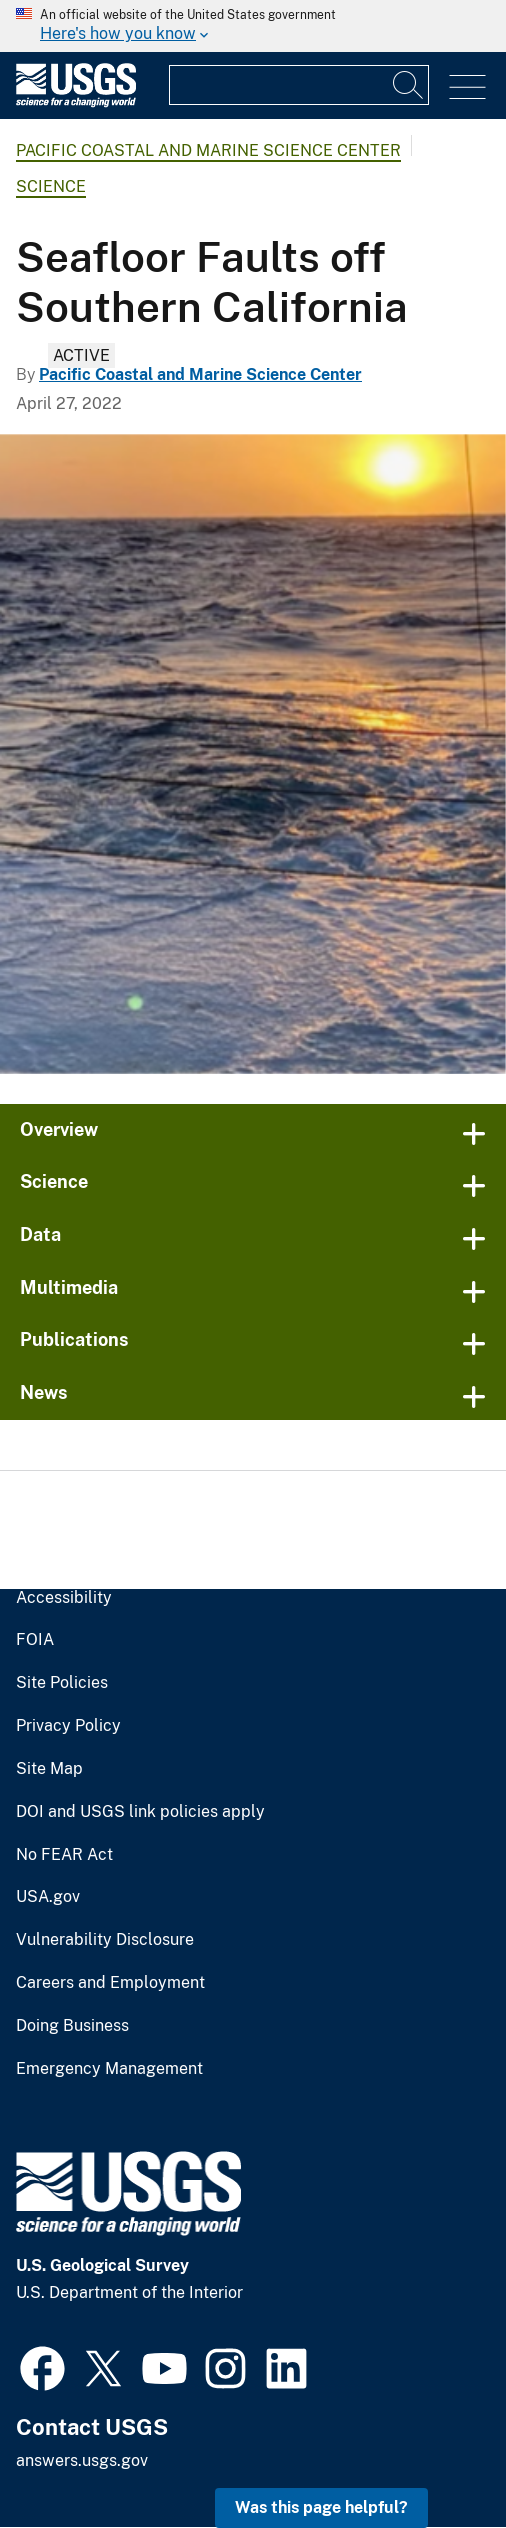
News (44, 1392)
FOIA (35, 1640)
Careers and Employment (110, 1983)
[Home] (76, 102)
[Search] (409, 85)
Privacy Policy (68, 1726)
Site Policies (62, 1683)
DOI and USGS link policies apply (140, 1812)
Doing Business (72, 2026)
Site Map (49, 1769)
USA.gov (48, 1897)
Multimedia (69, 1287)
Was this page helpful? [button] (321, 2507)
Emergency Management (109, 2069)
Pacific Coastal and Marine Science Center (208, 150)
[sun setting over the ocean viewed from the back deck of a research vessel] (253, 754)
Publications (74, 1339)
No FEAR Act (64, 1855)
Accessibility (64, 1598)
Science (51, 186)
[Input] (299, 85)
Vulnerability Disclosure (105, 1940)
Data (40, 1234)
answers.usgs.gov (82, 2460)
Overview (59, 1129)
